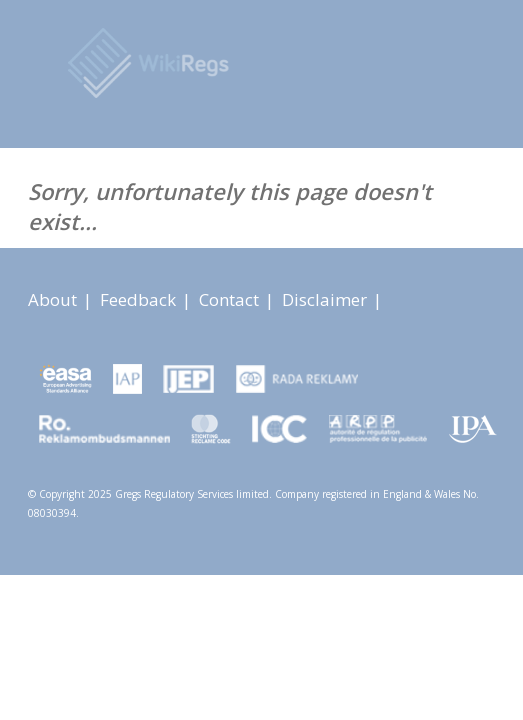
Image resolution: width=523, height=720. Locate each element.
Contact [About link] (231, 299)
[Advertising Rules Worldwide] (282, 65)
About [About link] (54, 299)
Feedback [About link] (140, 299)
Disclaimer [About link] (326, 299)
